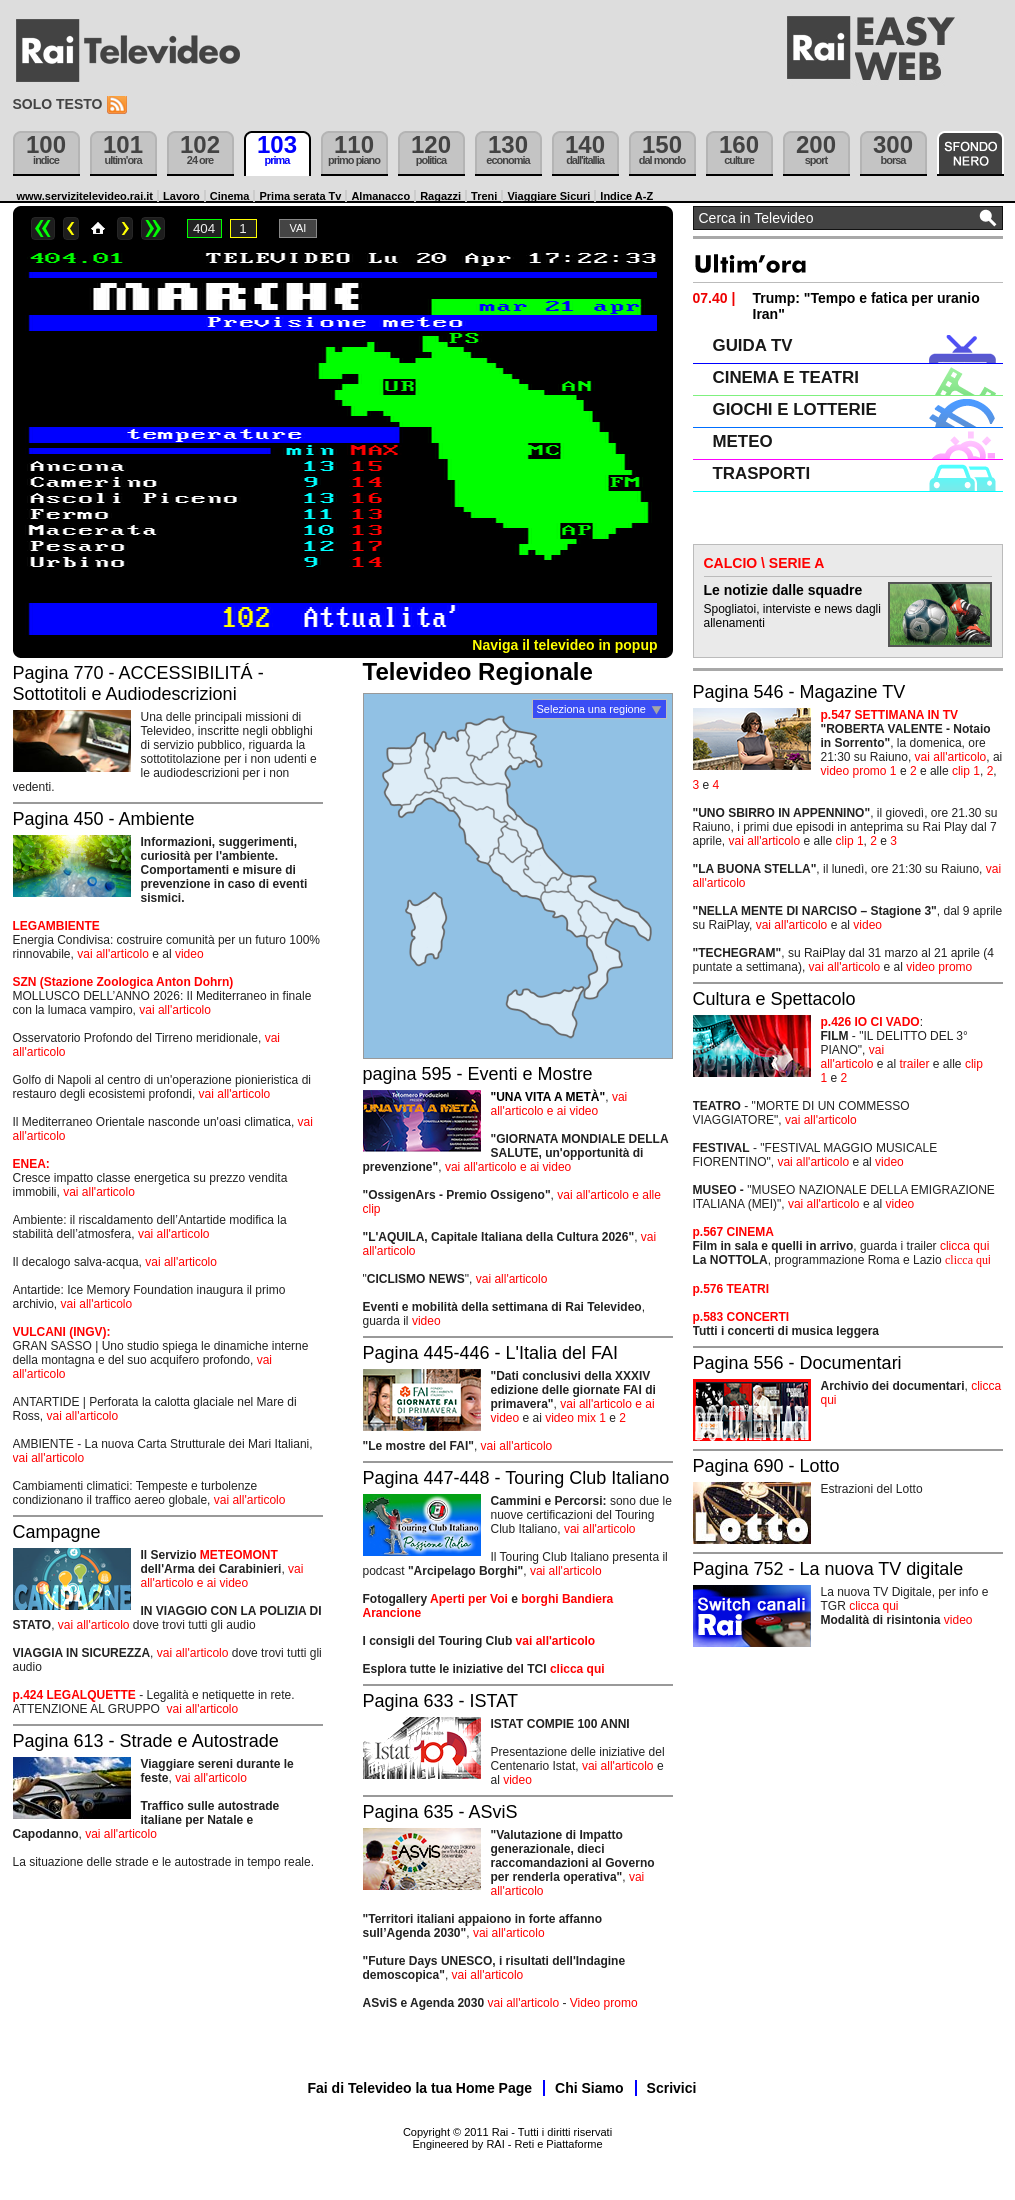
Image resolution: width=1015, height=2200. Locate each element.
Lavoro (181, 196)
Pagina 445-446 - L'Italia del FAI (491, 1353)
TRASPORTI (762, 473)
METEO (743, 441)
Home (98, 228)
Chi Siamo (589, 2088)
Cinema (230, 196)
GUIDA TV (753, 345)
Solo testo (58, 104)
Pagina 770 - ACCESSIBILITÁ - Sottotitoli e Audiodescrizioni (138, 683)
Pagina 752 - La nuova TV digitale (828, 1569)
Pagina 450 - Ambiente (104, 819)
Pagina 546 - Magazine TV (799, 692)
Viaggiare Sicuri (548, 196)
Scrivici (672, 2088)
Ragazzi (440, 196)
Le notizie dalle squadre (783, 590)
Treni (484, 196)
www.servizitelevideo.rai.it (85, 196)
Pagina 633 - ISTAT (440, 1701)
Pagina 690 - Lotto (766, 1466)
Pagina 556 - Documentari (797, 1363)
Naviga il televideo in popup (564, 645)
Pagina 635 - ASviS (440, 1812)
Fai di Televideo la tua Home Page (420, 2088)
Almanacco (380, 196)
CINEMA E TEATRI (786, 377)
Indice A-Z (626, 196)
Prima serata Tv (300, 196)
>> (153, 228)
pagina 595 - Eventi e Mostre (478, 1074)
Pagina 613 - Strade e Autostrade (146, 1741)
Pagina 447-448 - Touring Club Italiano (516, 1478)
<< (43, 228)
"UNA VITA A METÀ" (548, 1097)
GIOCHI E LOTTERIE (795, 409)
